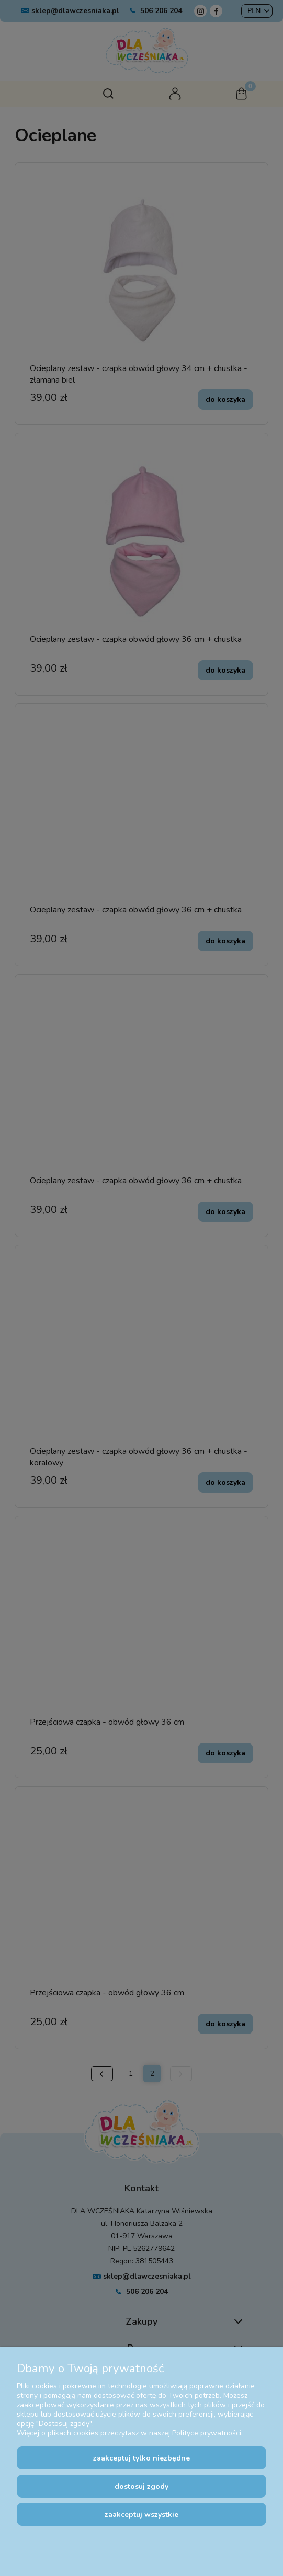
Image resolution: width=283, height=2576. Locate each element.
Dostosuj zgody (141, 2486)
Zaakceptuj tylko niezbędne (141, 2458)
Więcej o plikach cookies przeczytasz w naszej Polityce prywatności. (130, 2433)
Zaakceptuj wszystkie (141, 2515)
